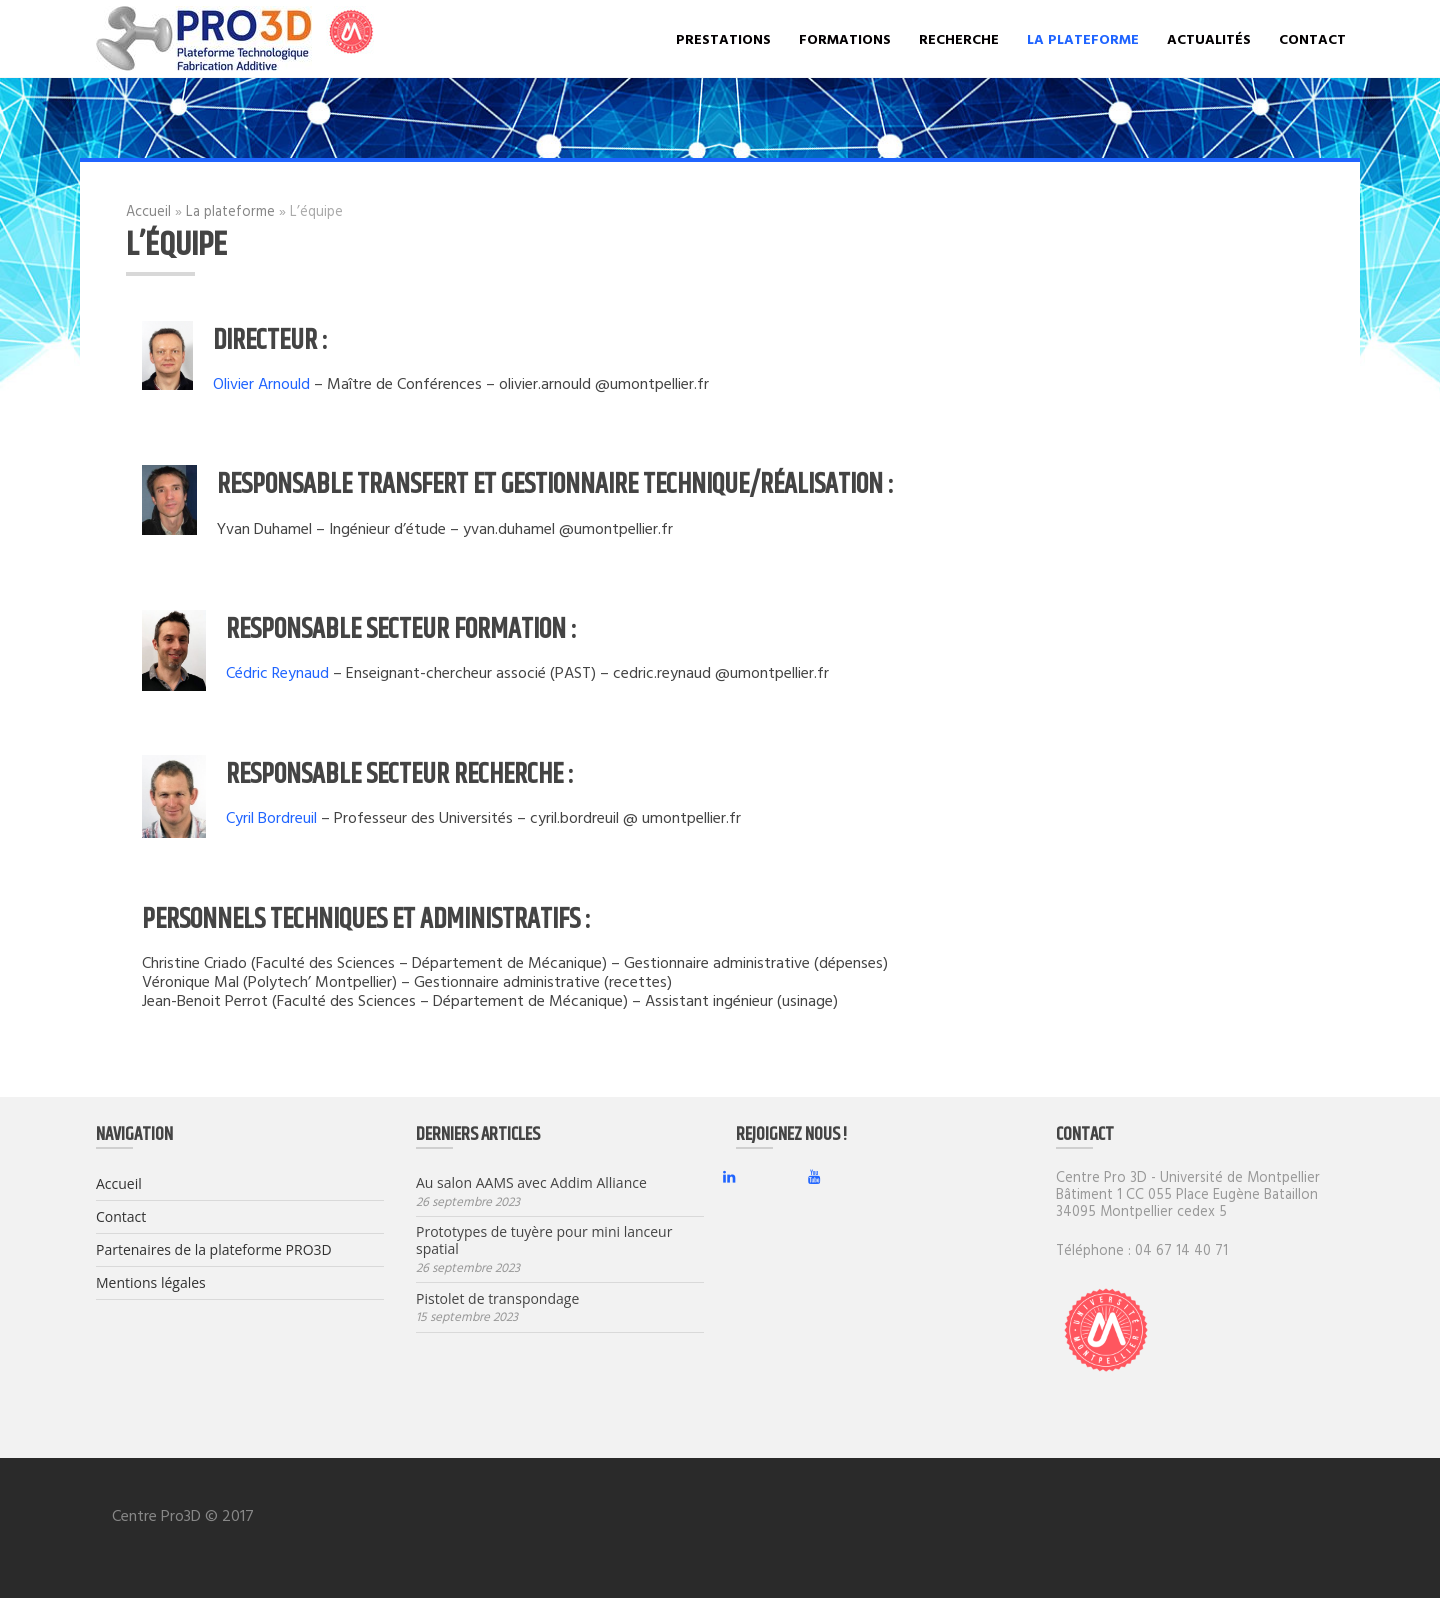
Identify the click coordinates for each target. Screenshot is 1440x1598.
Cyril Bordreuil (271, 817)
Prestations (723, 38)
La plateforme (1083, 38)
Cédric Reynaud (277, 672)
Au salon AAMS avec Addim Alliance (531, 1183)
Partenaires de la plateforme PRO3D (214, 1249)
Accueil (148, 210)
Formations (845, 38)
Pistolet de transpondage (497, 1299)
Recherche (959, 38)
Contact (1312, 38)
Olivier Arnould (261, 383)
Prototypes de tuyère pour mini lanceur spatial (544, 1241)
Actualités (1209, 38)
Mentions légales (151, 1282)
